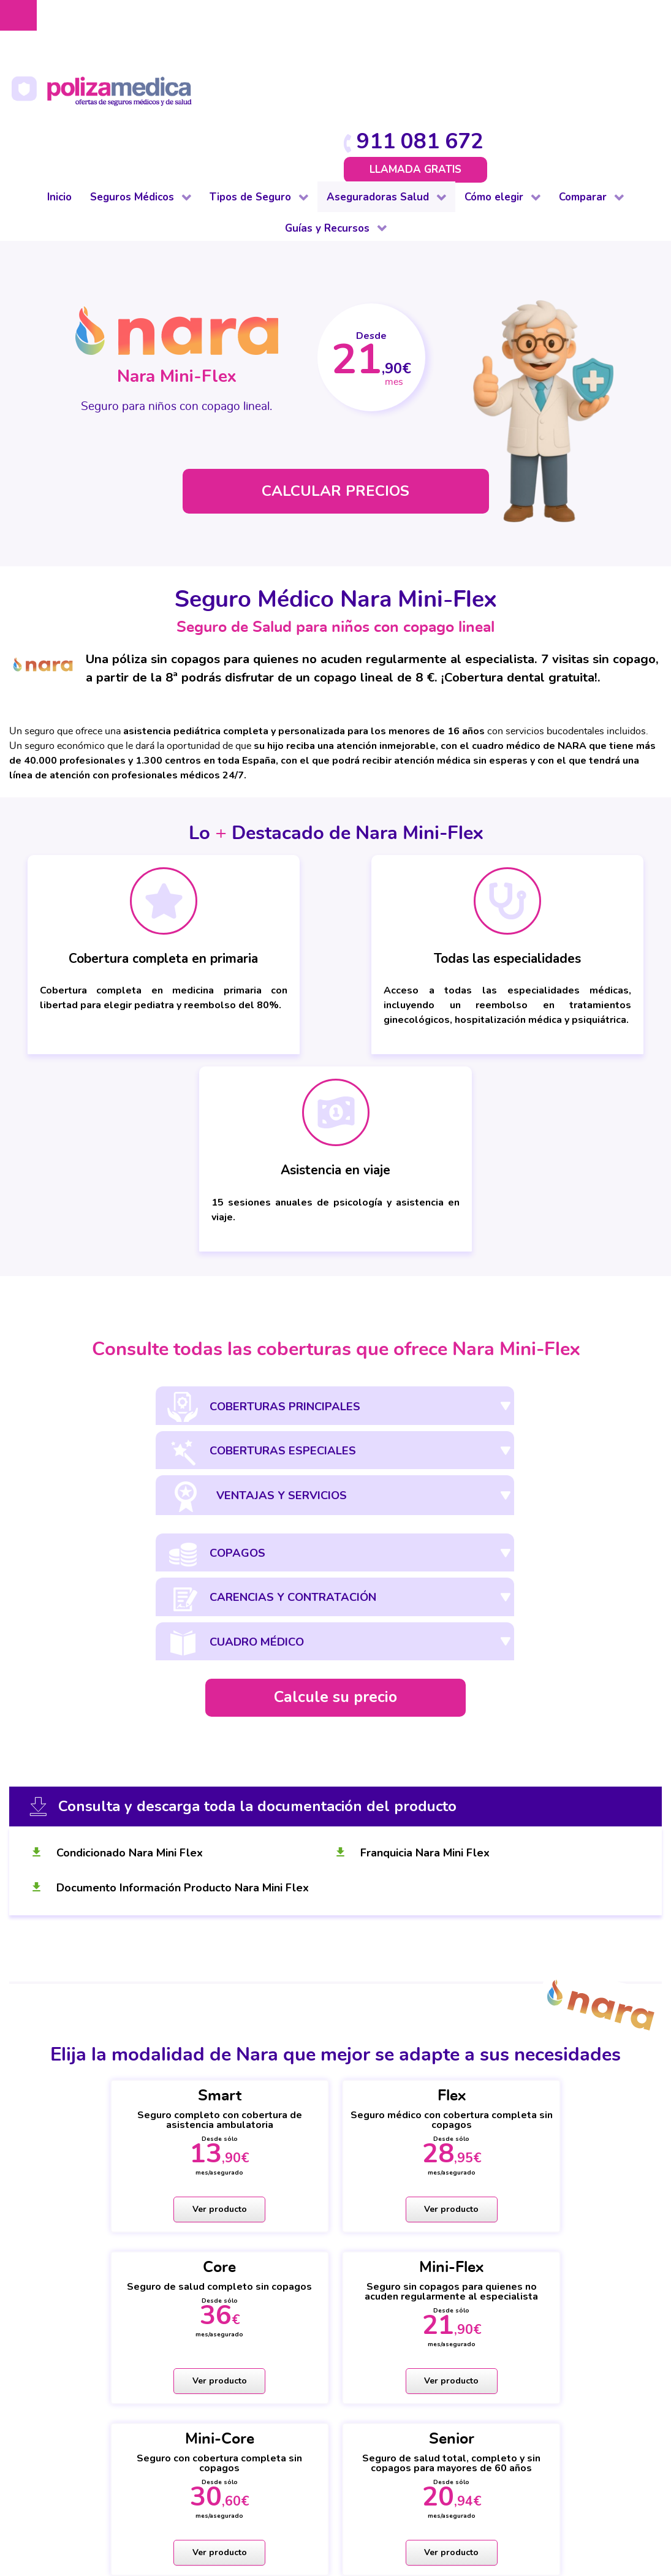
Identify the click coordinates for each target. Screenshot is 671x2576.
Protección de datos (343, 2489)
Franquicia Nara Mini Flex (426, 1428)
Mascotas (201, 2354)
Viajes (639, 2339)
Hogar (192, 2324)
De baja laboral (85, 2295)
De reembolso (83, 2280)
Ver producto (91, 1788)
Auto (190, 2266)
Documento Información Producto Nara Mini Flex (184, 1463)
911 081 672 (588, 20)
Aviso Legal (262, 2489)
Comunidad (204, 2295)
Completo (72, 2266)
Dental (65, 2310)
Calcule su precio (335, 1273)
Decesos (199, 2310)
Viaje (190, 2398)
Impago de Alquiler (223, 2339)
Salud (321, 2266)
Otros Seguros (342, 2324)
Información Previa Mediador (358, 2502)
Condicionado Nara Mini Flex (131, 1428)
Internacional (79, 2398)
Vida (189, 2413)
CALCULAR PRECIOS (336, 375)
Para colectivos (85, 2324)
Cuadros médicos (477, 2295)
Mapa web (335, 2515)
